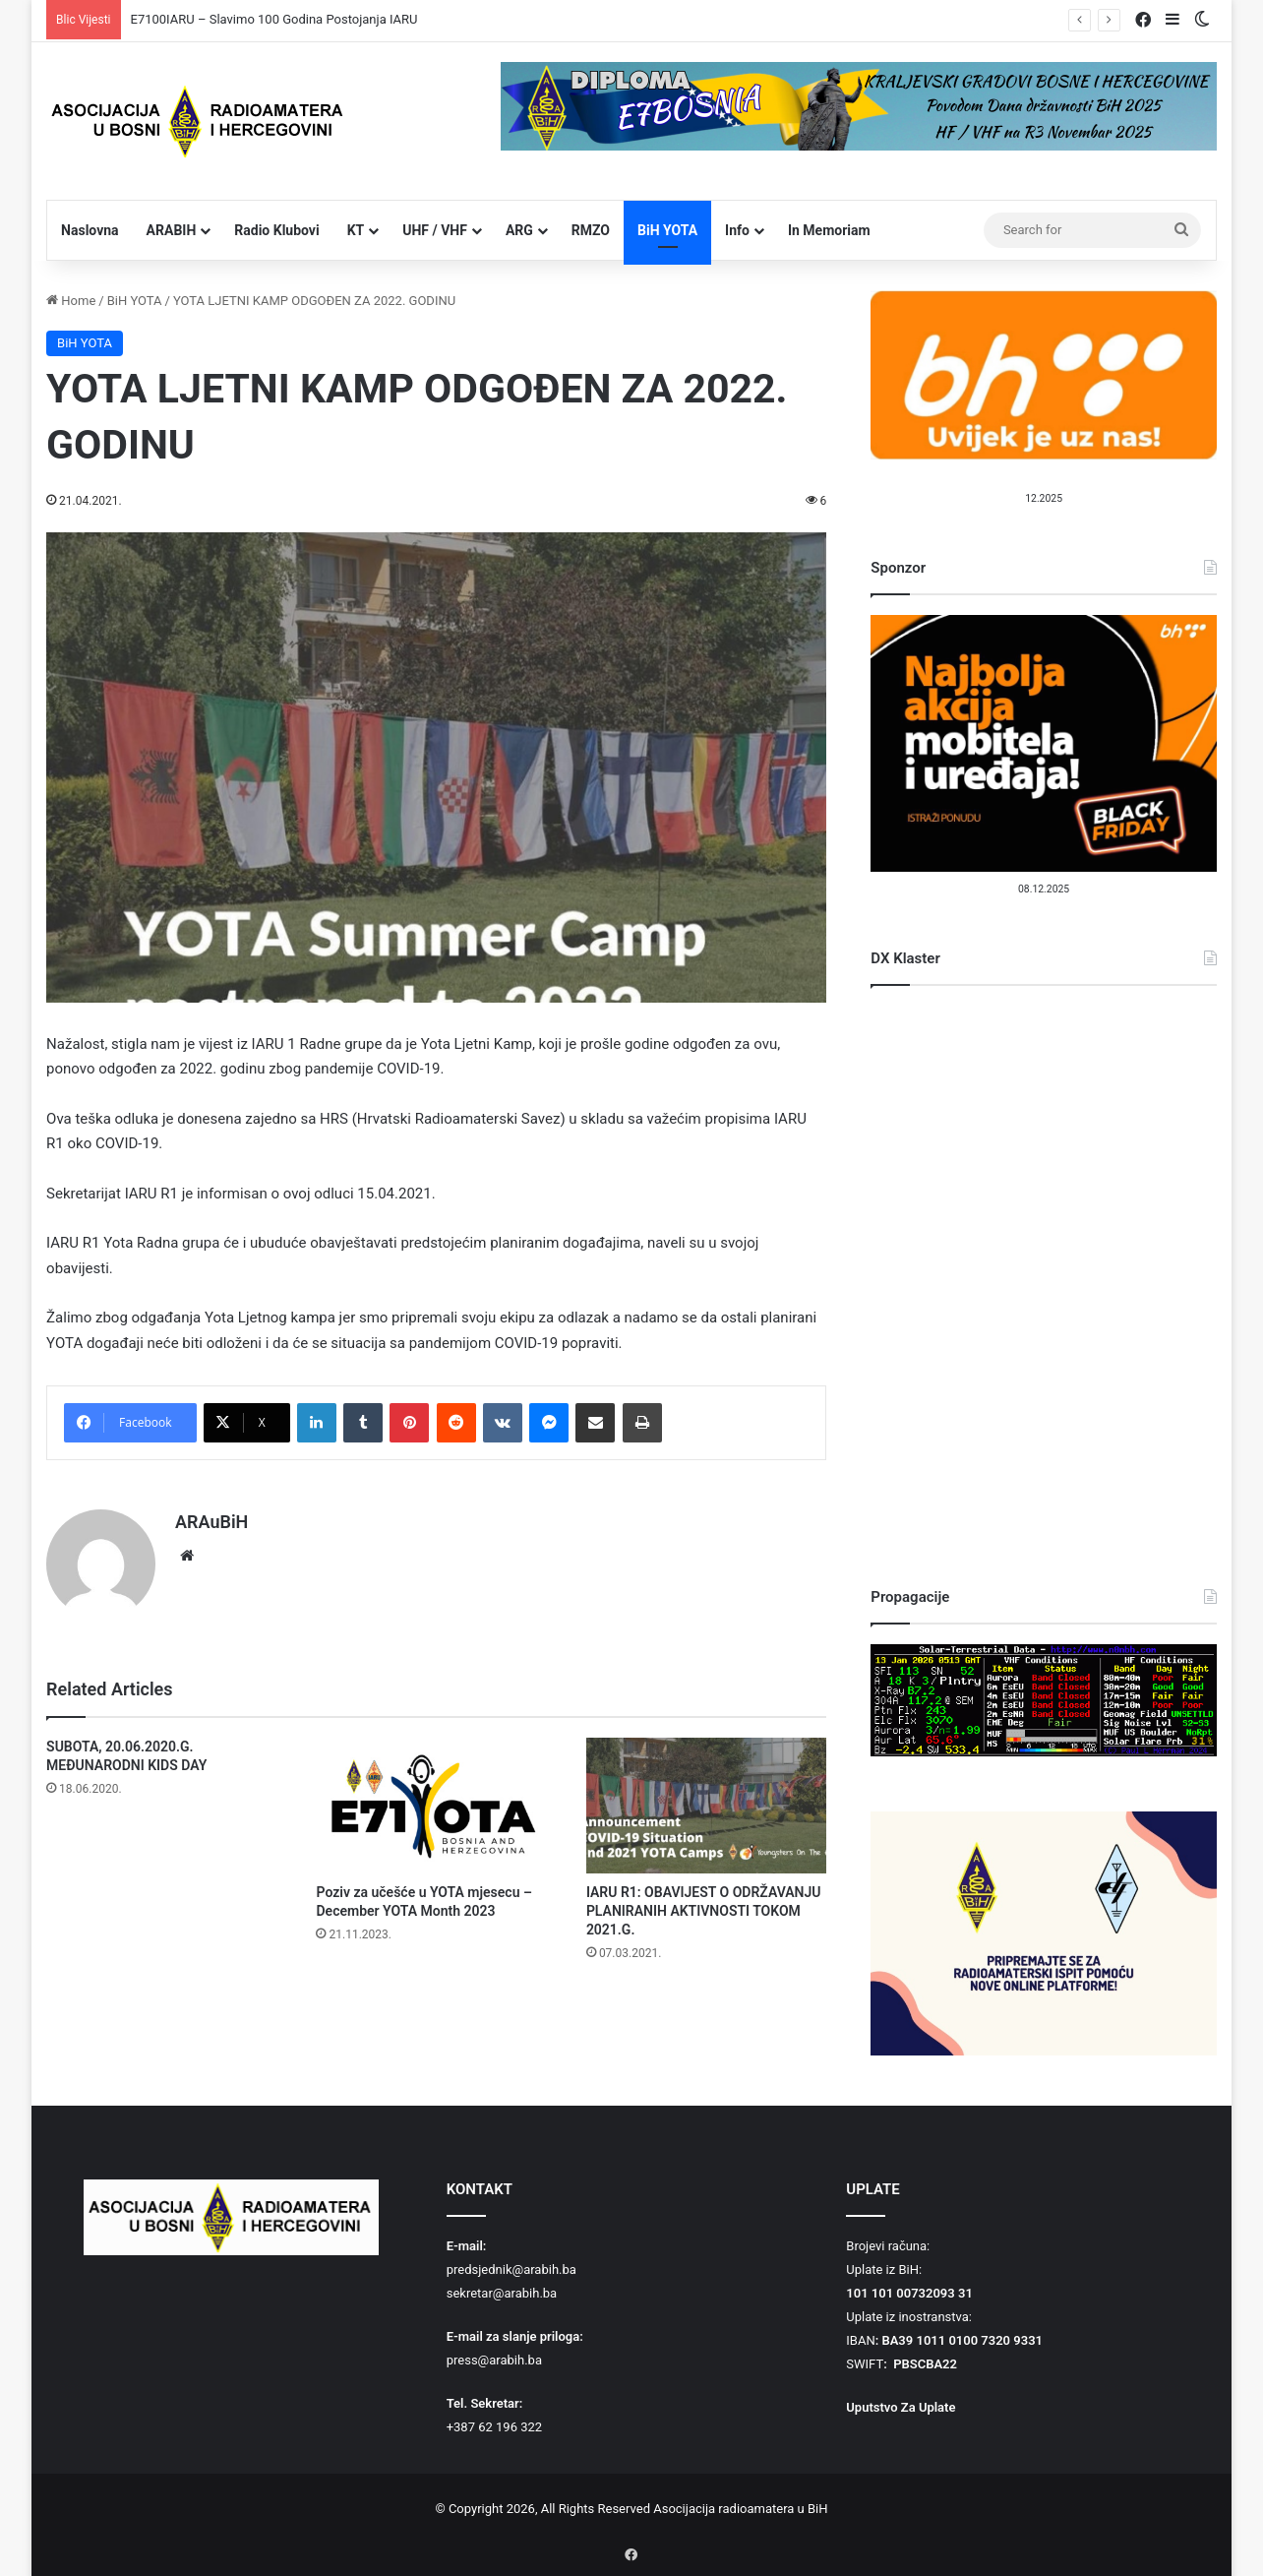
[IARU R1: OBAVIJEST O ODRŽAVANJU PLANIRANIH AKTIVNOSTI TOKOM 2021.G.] (706, 1797)
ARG (519, 230)
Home (70, 300)
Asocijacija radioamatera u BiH (740, 2508)
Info (737, 230)
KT (356, 230)
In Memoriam (829, 230)
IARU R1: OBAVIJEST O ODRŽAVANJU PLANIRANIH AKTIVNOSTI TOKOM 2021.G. (703, 1902)
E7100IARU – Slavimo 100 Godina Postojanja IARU (274, 19)
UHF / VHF (434, 230)
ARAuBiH (211, 1521)
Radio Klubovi (276, 230)
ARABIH (172, 230)
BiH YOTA (667, 230)
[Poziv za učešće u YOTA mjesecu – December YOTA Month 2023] (436, 1797)
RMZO (590, 230)
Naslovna (90, 230)
